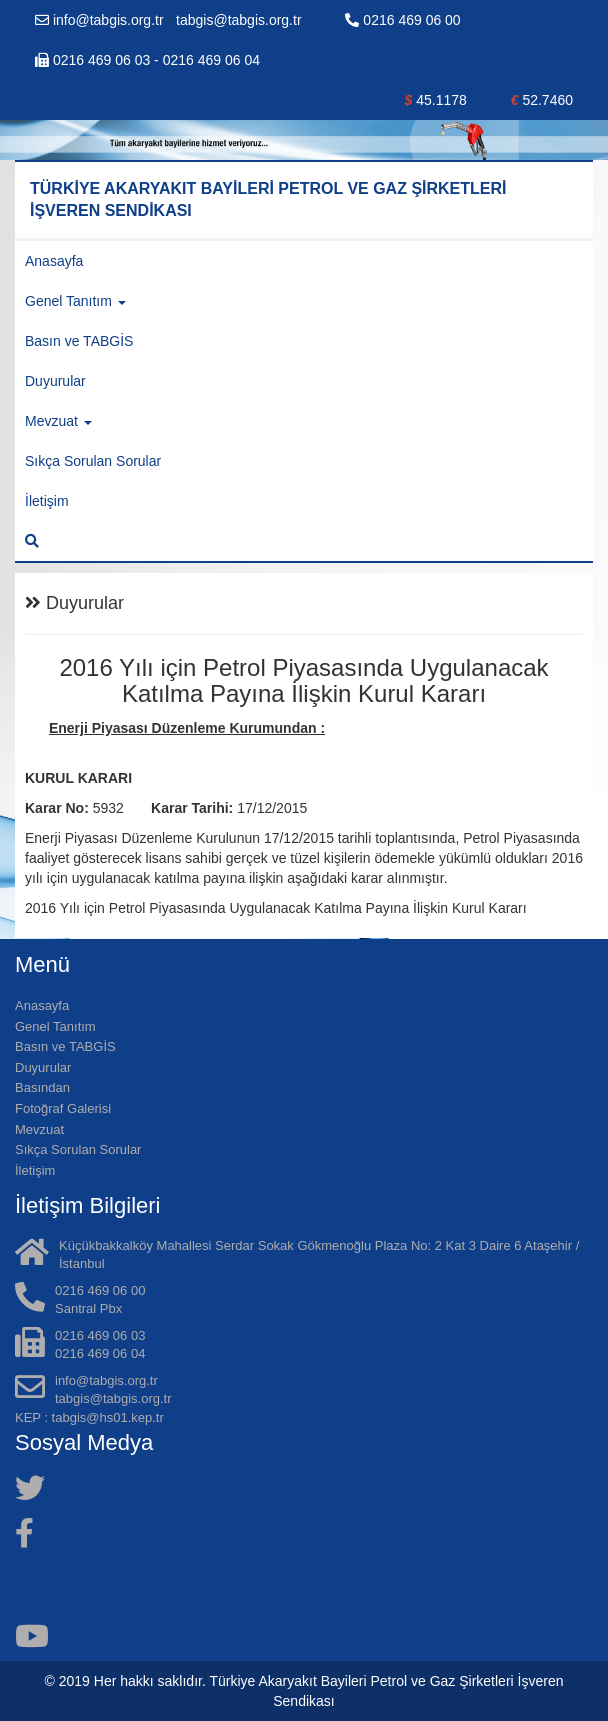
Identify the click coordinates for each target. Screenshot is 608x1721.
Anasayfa (54, 261)
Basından (42, 1087)
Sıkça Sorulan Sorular (93, 461)
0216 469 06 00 (402, 20)
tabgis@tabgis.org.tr (239, 20)
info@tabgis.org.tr (101, 20)
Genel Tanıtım (55, 1026)
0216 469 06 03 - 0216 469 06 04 (147, 60)
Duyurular (55, 381)
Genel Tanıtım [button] (75, 301)
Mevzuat (39, 1129)
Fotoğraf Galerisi (63, 1108)
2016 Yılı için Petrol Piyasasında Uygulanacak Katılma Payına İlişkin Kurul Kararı (278, 908)
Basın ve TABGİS (79, 341)
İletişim (47, 501)
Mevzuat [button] (58, 421)
